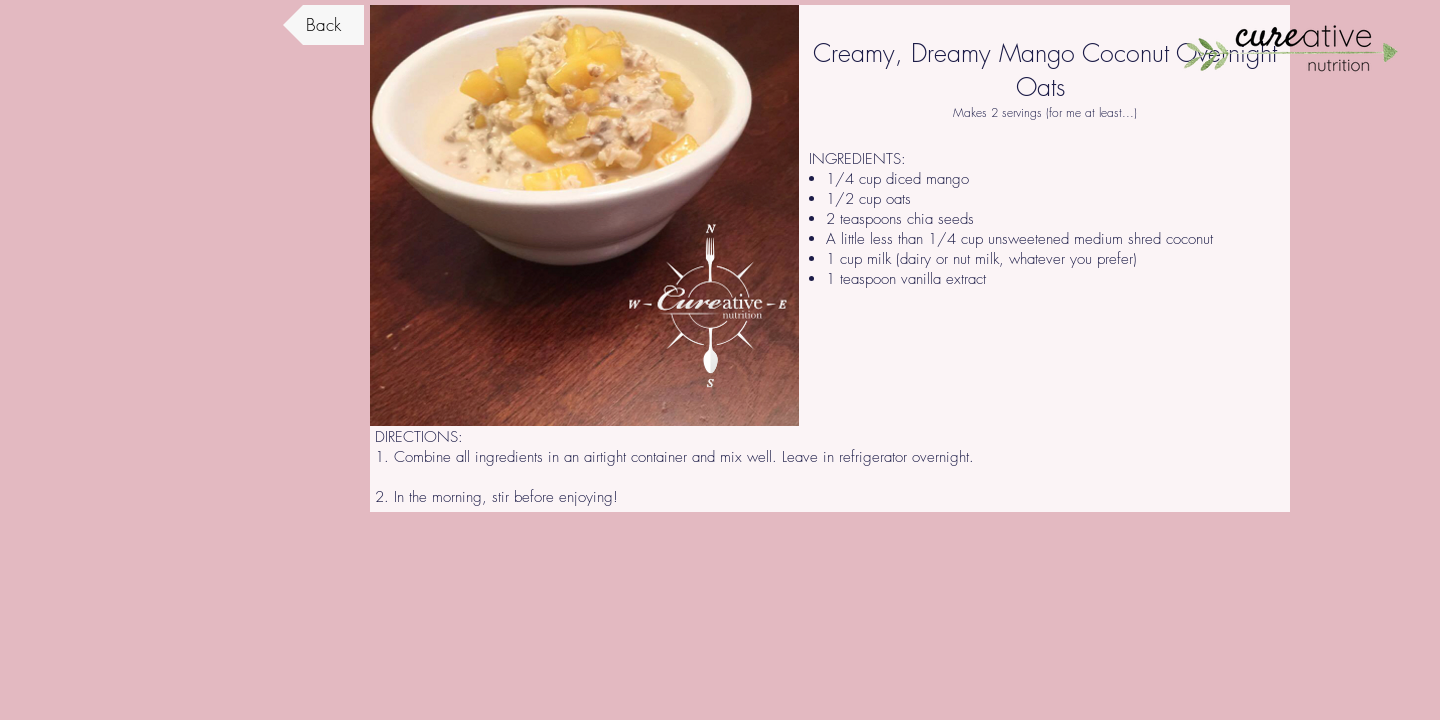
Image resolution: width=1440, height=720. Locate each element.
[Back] (323, 25)
